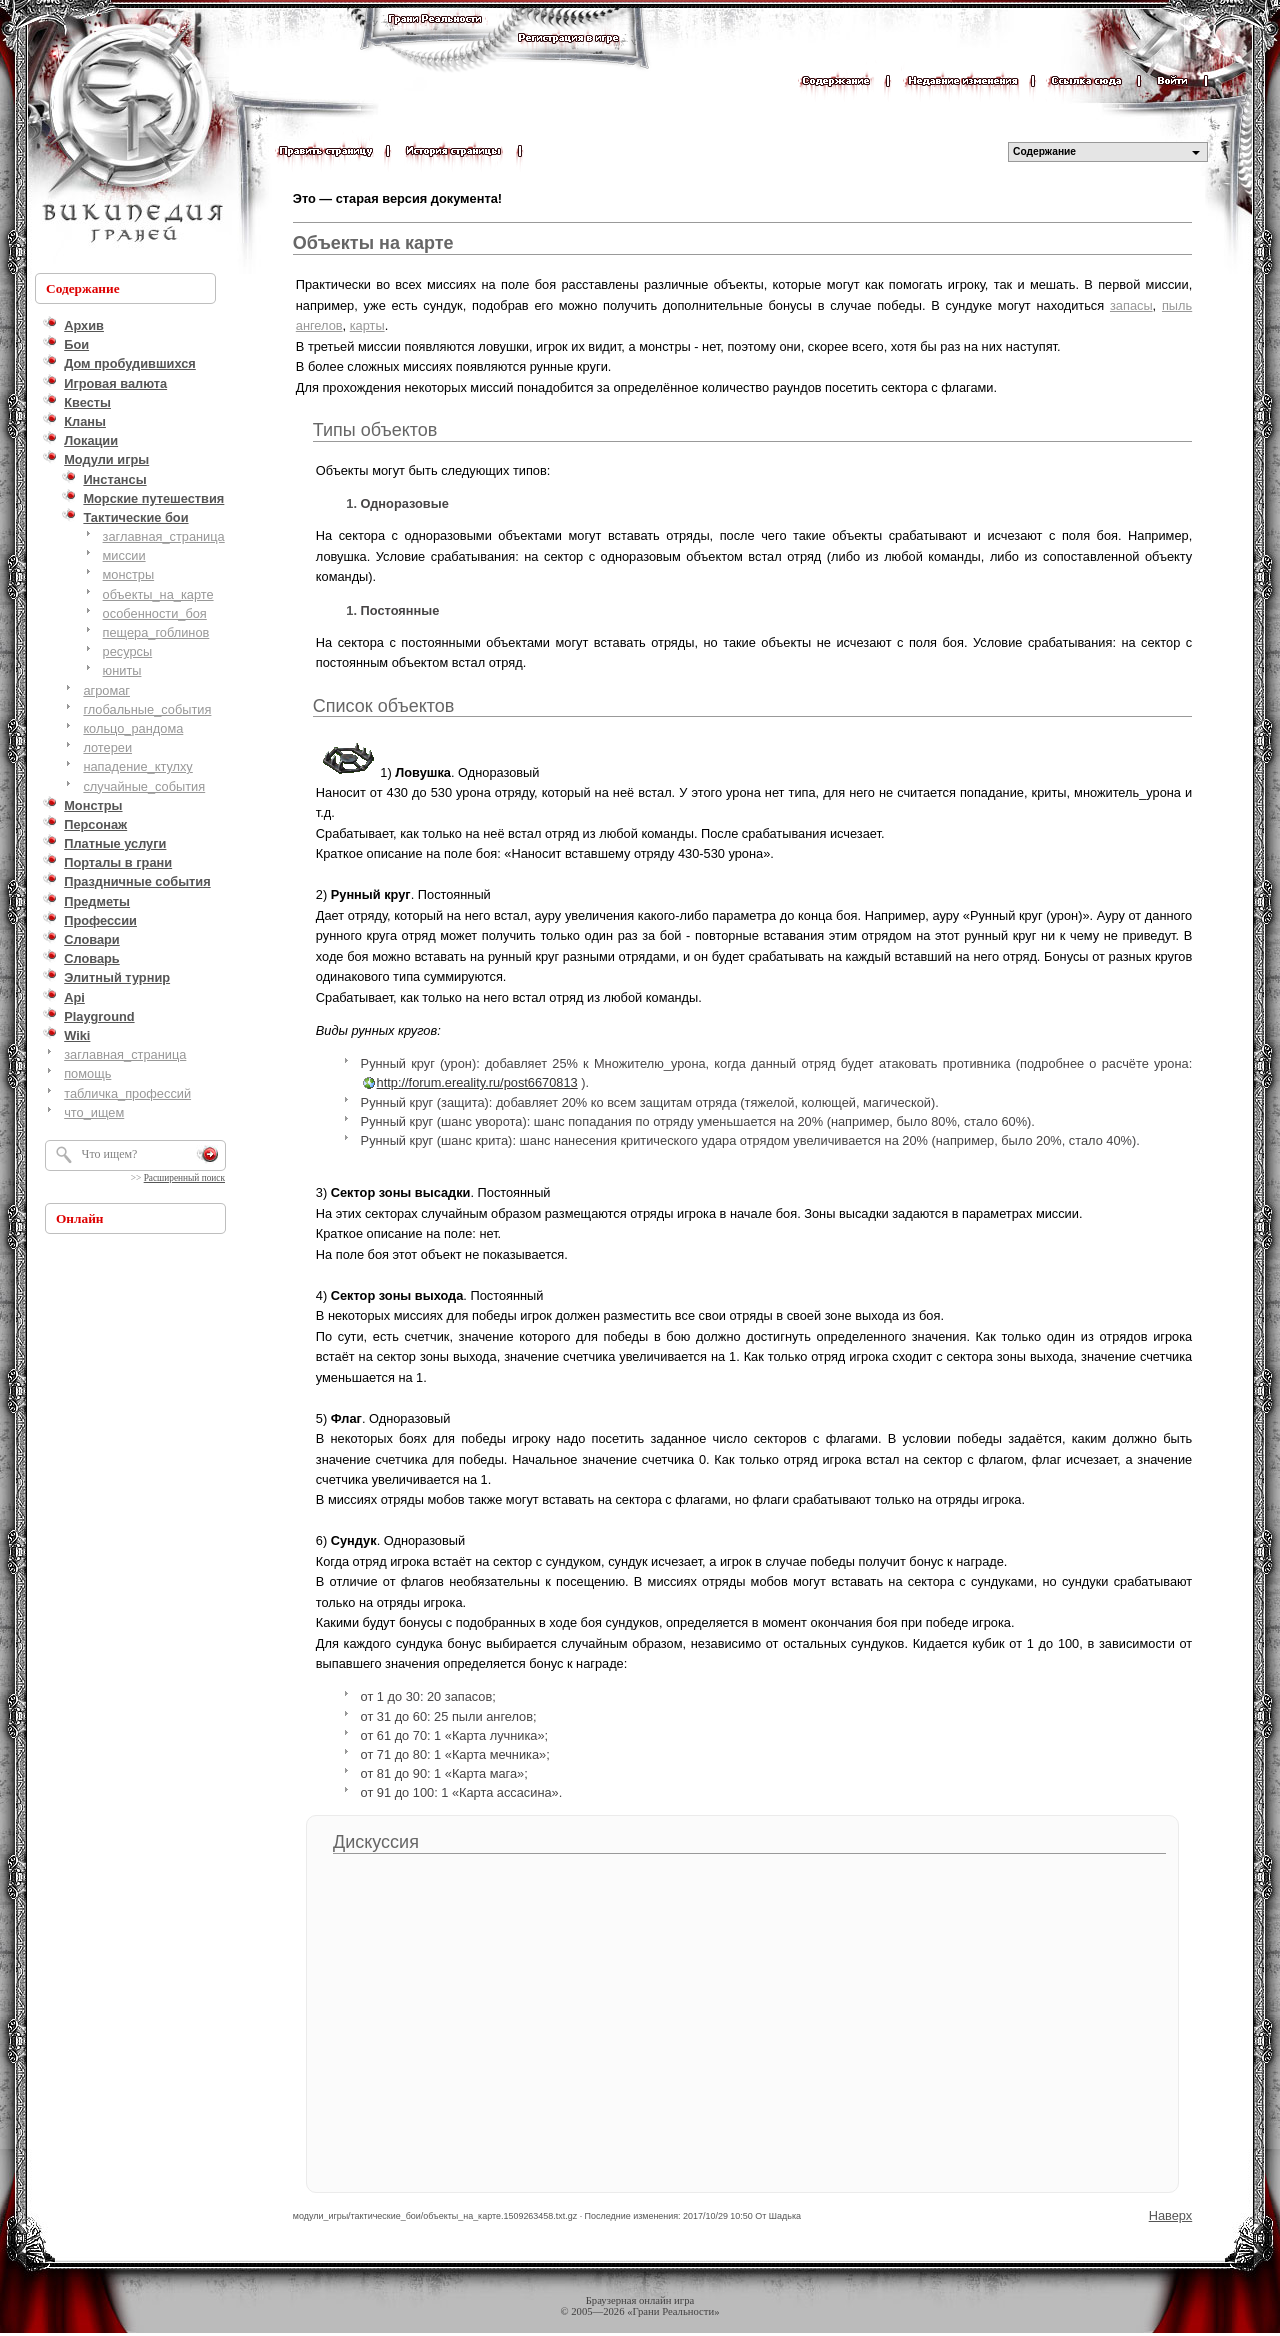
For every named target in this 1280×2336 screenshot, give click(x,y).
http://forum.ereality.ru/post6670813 (477, 1082)
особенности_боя (155, 613)
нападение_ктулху (137, 766)
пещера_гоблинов (156, 632)
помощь (87, 1073)
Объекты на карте (373, 243)
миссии (124, 555)
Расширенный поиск (184, 1178)
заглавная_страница (164, 536)
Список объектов (384, 706)
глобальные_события (147, 709)
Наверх (1171, 2215)
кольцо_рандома (133, 728)
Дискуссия (376, 1842)
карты (367, 325)
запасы (1131, 305)
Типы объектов (375, 430)
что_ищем (94, 1112)
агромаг (106, 690)
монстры (129, 574)
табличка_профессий (127, 1093)
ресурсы (128, 651)
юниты (122, 670)
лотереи (107, 747)
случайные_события (144, 786)
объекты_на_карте (158, 594)
